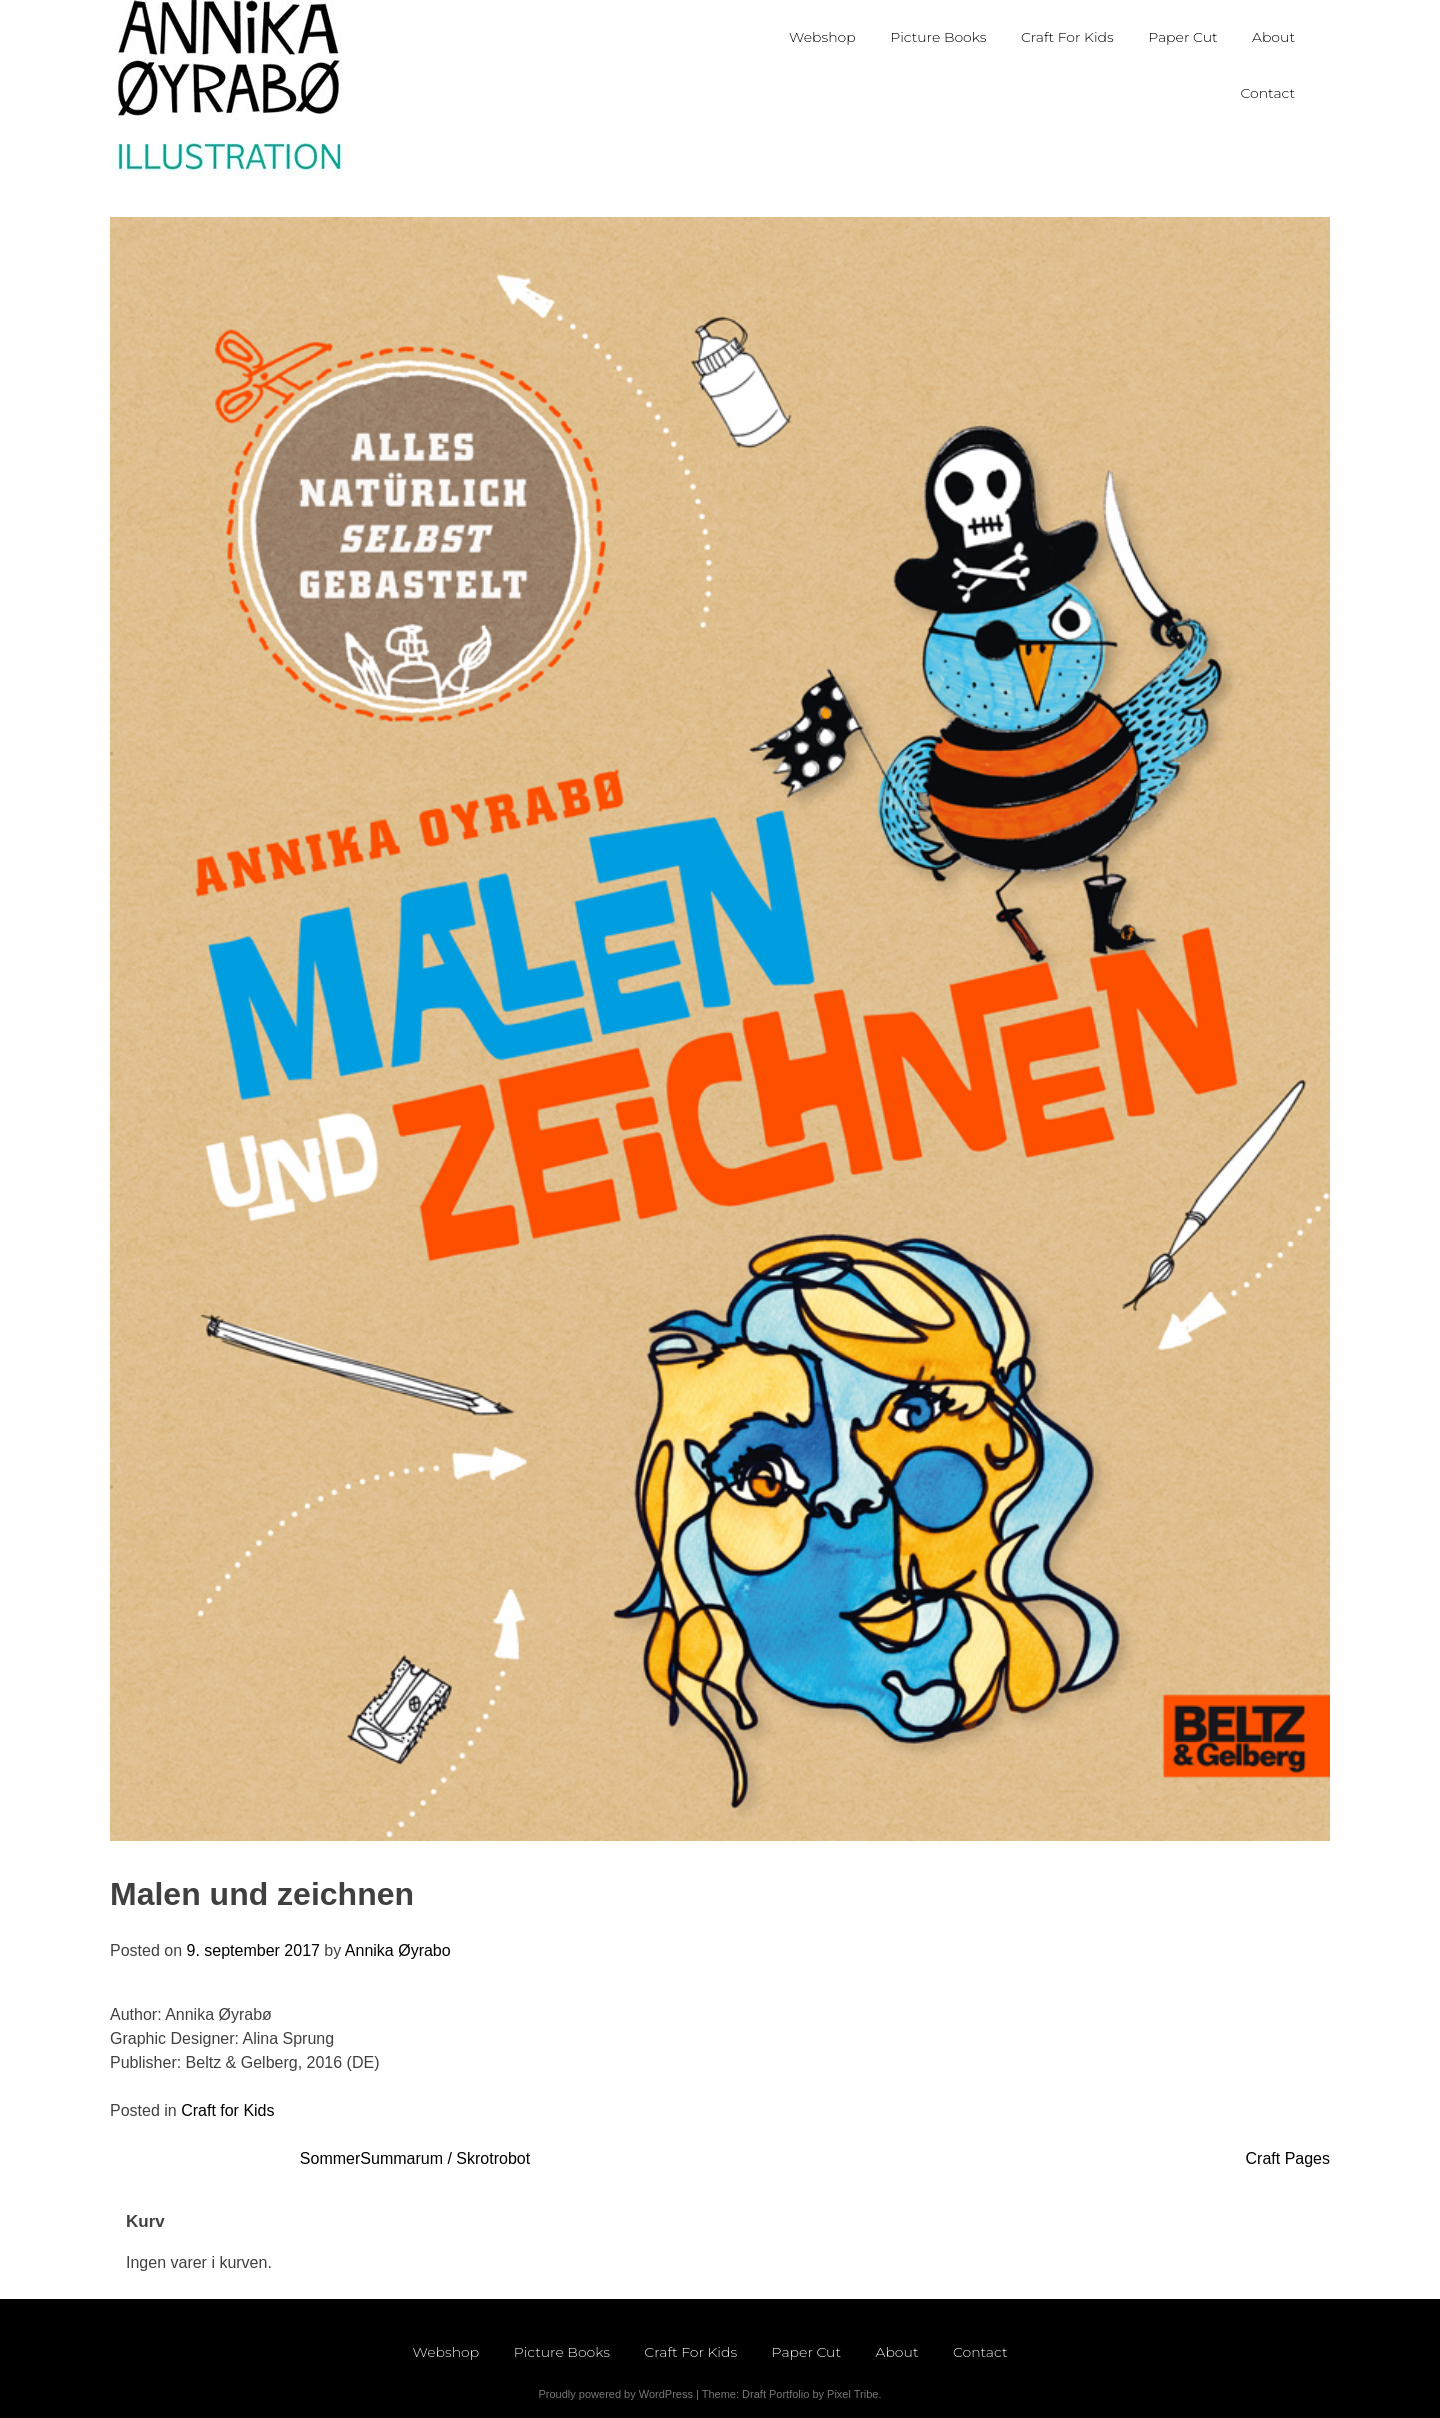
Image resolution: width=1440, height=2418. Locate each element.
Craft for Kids (227, 2110)
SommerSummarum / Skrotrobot (415, 2158)
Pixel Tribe (852, 2394)
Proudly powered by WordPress (615, 2394)
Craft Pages (1288, 2158)
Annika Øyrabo (398, 1950)
